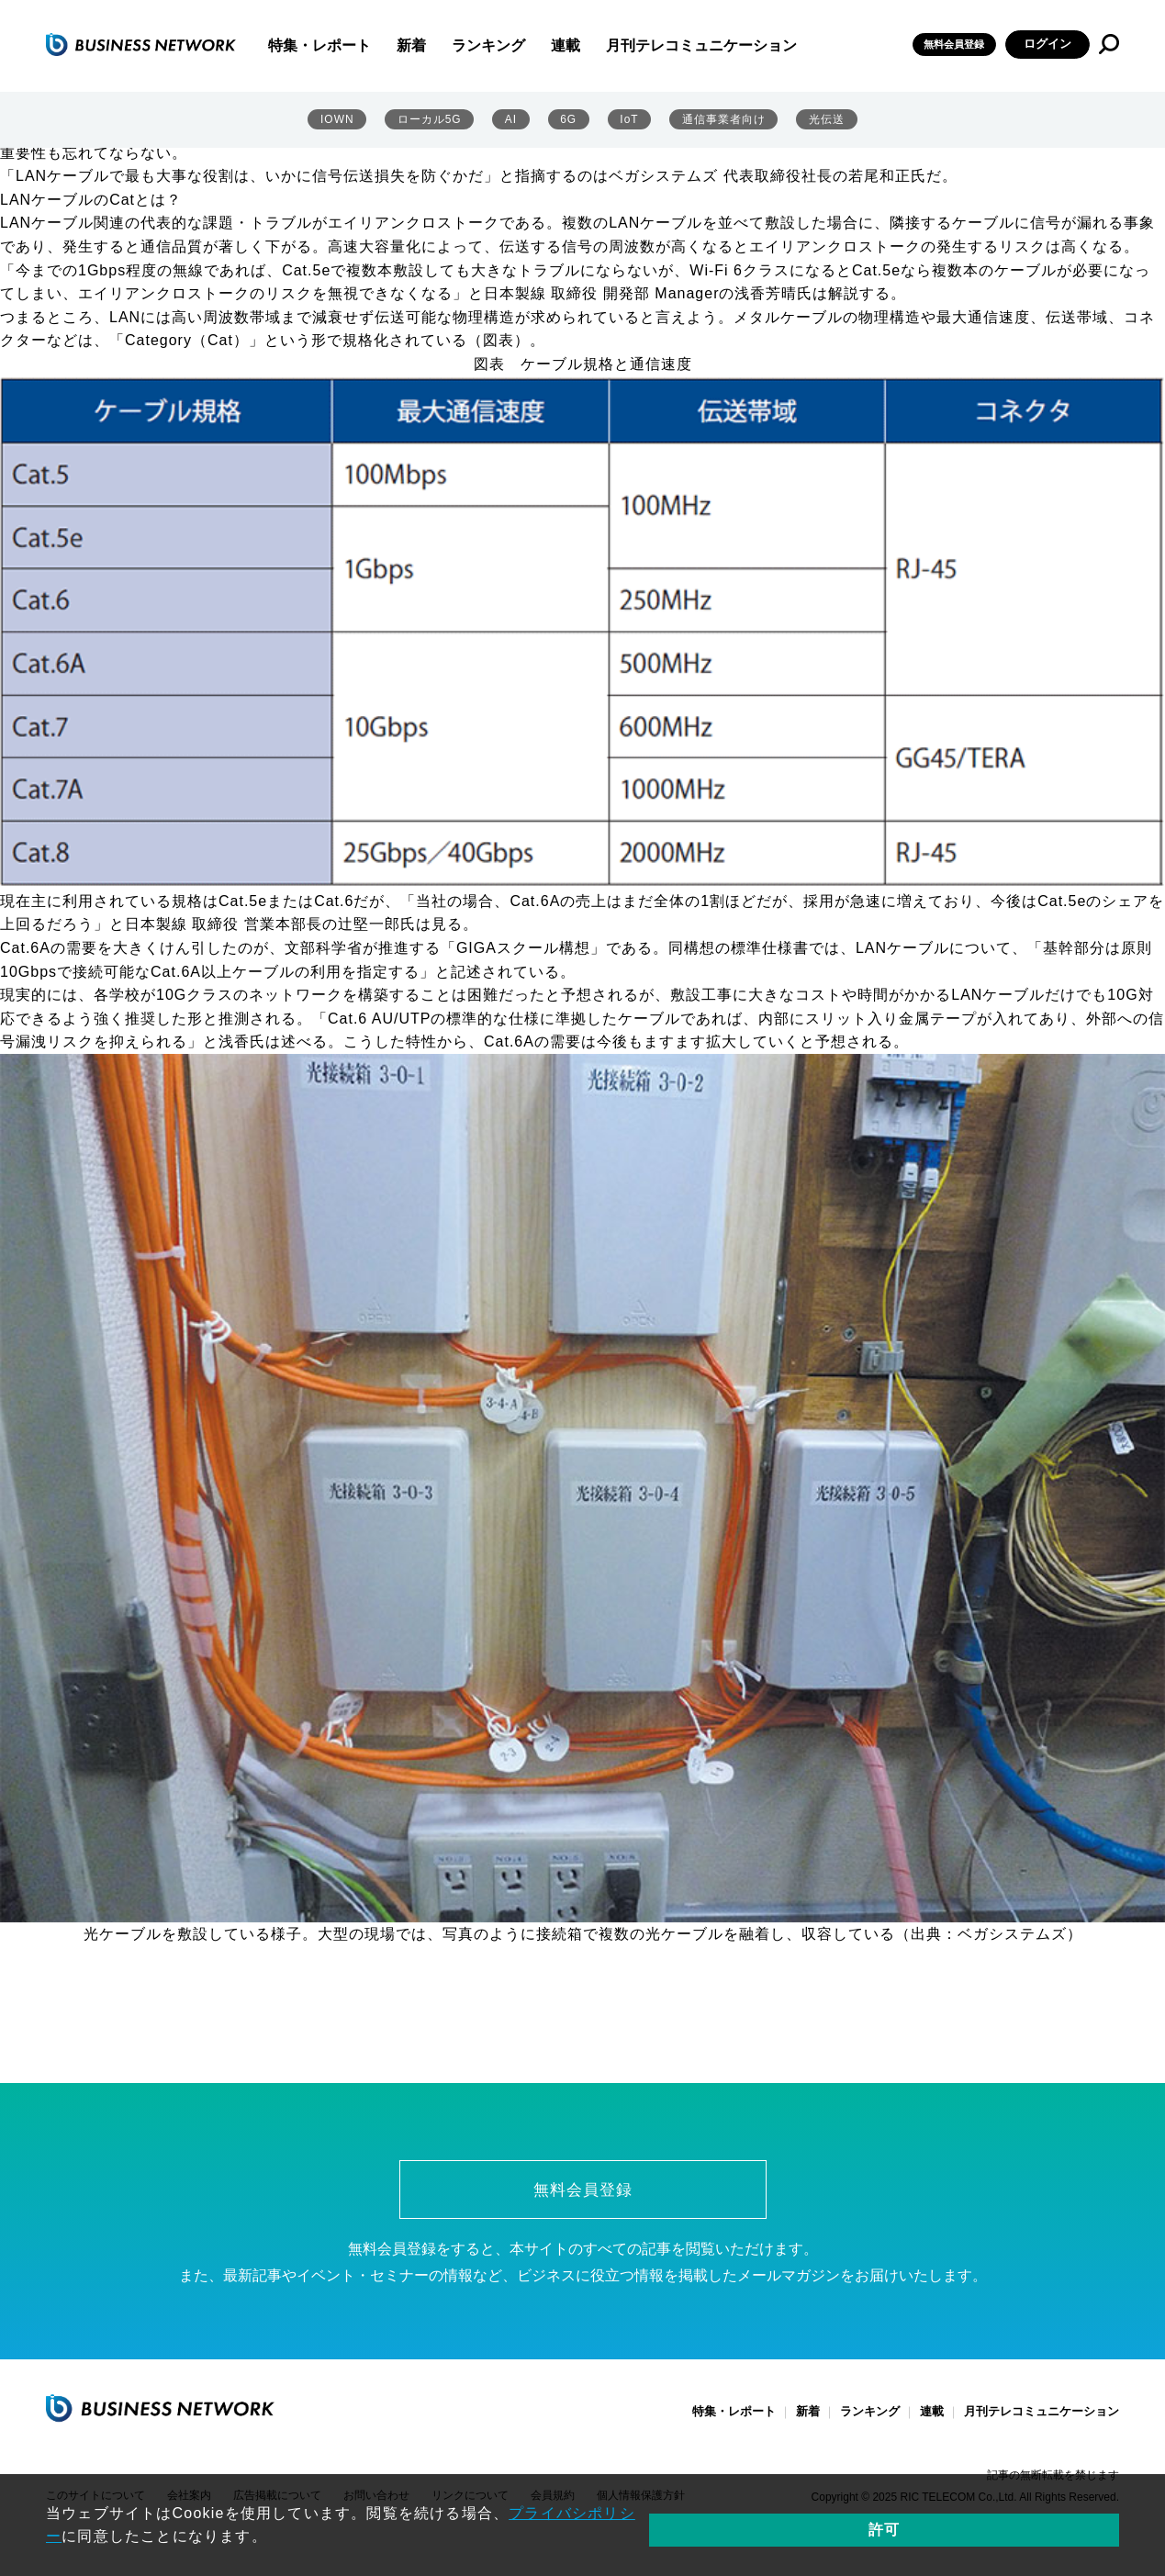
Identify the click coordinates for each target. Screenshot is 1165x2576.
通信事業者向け (722, 120)
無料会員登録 (945, 44)
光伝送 (827, 120)
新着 (460, 46)
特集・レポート (368, 46)
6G (567, 120)
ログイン (1047, 44)
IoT (627, 120)
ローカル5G (430, 120)
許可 (1054, 2529)
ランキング (537, 46)
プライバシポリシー (580, 2529)
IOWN (336, 120)
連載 (614, 46)
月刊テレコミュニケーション (750, 46)
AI (511, 120)
